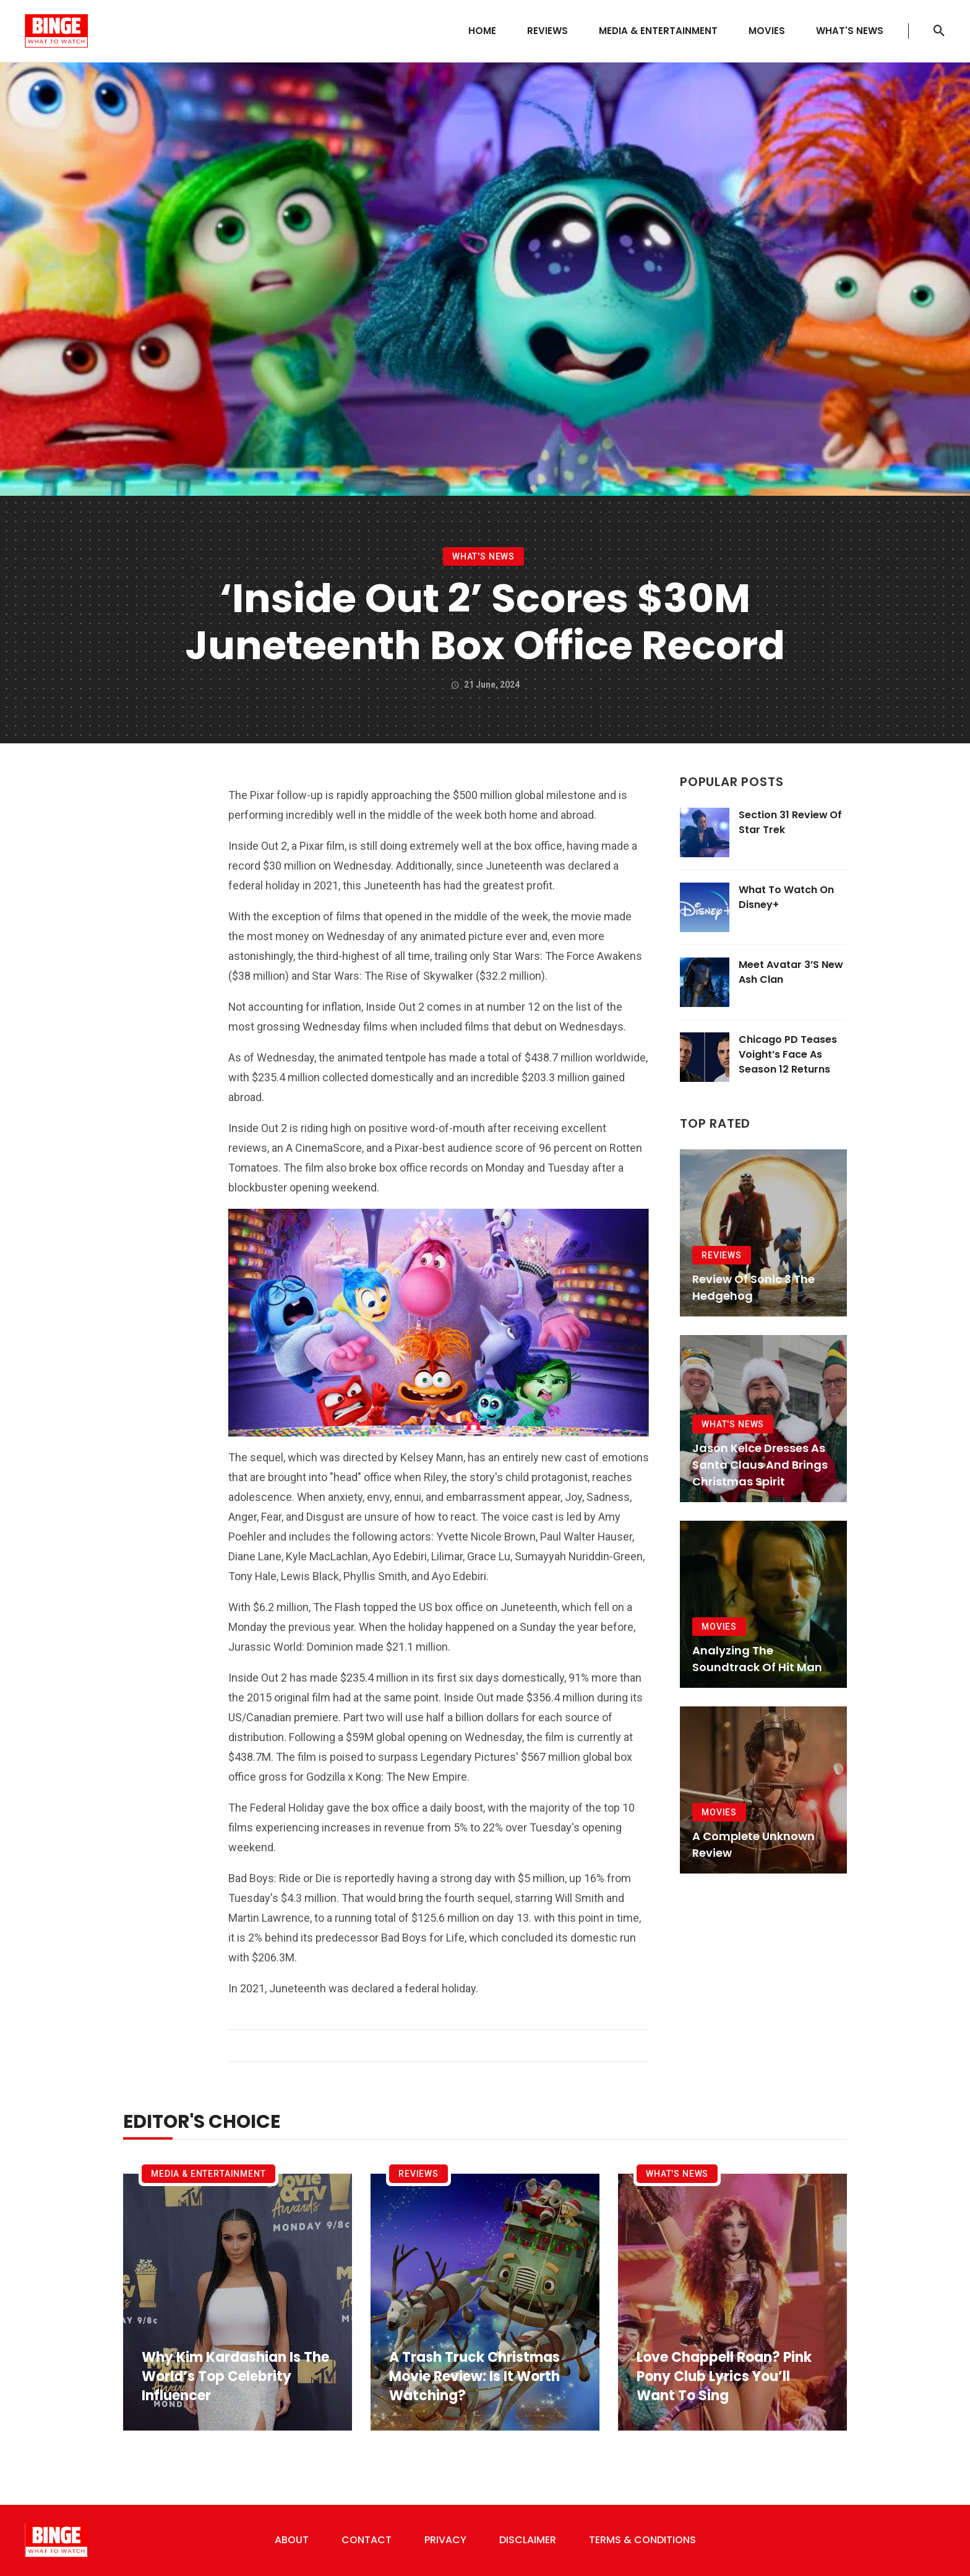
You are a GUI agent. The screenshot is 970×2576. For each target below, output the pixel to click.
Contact (366, 2540)
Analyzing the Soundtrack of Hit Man (757, 1659)
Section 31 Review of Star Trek (790, 822)
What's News (849, 30)
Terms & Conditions (642, 2540)
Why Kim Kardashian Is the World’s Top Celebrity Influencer (235, 2376)
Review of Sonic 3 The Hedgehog (753, 1287)
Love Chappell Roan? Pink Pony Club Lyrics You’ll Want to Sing (724, 2376)
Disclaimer (527, 2540)
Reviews (547, 30)
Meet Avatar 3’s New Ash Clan (791, 972)
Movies (767, 30)
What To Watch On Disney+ (786, 897)
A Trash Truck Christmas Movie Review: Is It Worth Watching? (474, 2376)
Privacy (445, 2540)
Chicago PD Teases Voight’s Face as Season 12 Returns (788, 1054)
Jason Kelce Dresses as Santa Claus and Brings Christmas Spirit (760, 1464)
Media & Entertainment (658, 30)
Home (482, 30)
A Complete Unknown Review (753, 1844)
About (292, 2540)
